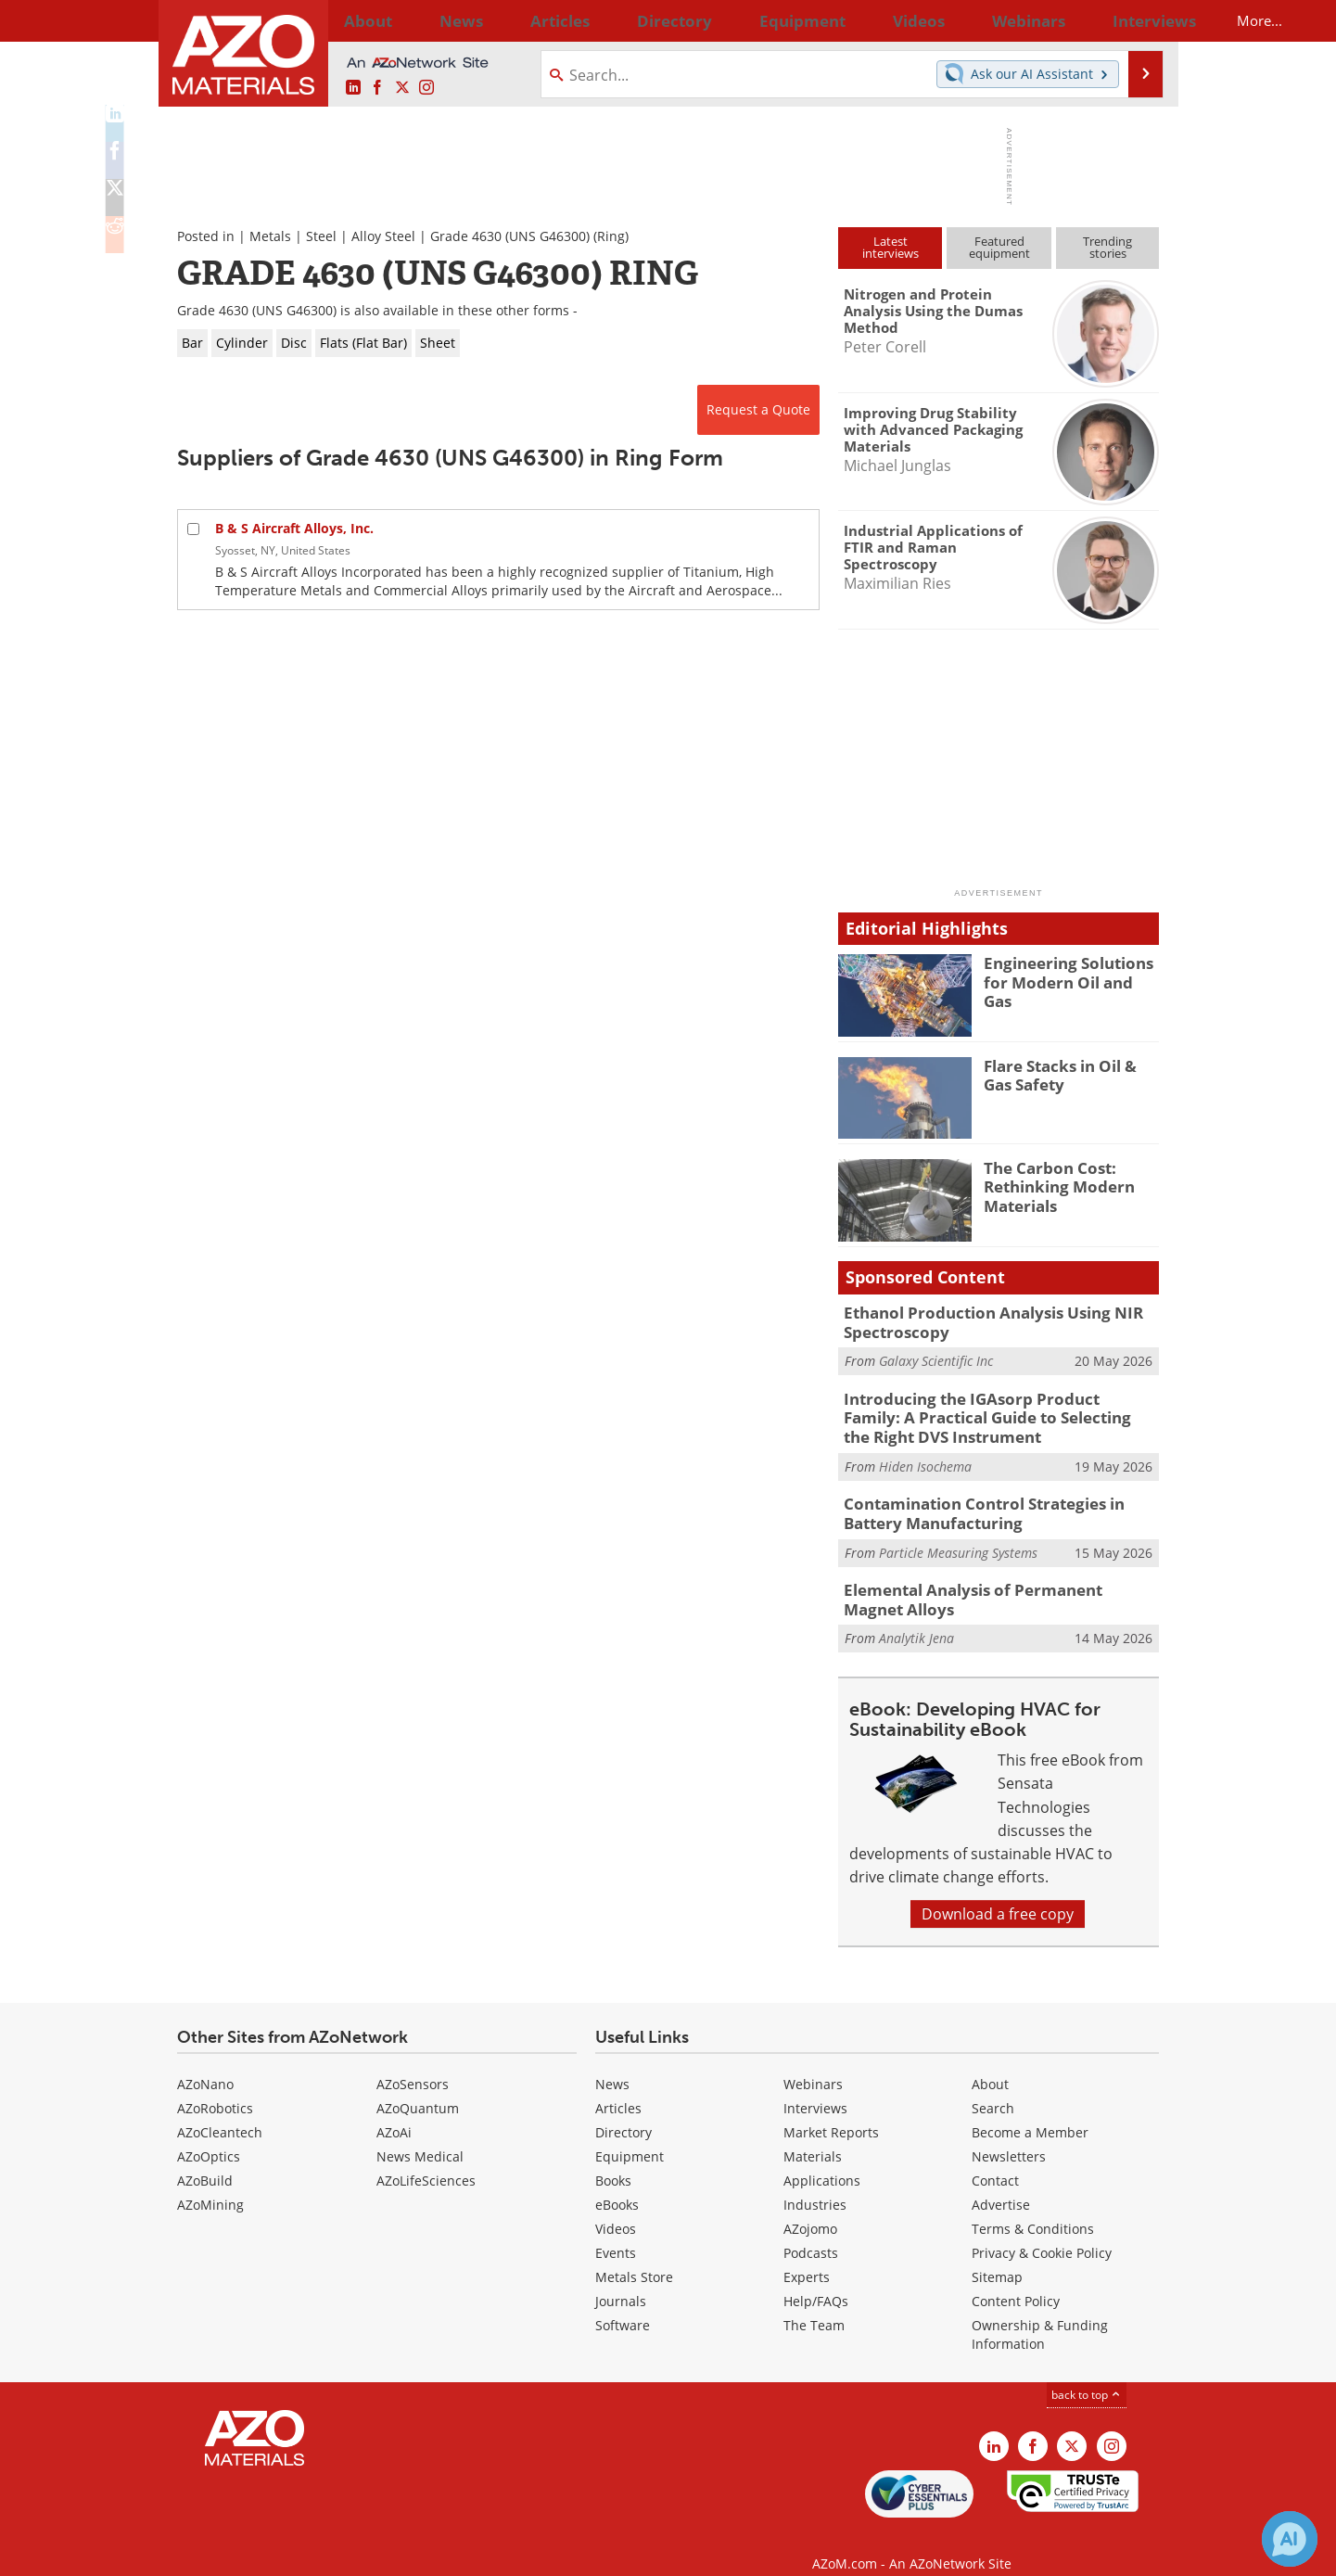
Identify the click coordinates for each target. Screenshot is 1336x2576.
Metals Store (634, 2256)
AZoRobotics (215, 2088)
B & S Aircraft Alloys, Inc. (294, 528)
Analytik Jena (916, 1618)
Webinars (813, 2063)
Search (993, 2088)
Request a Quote (758, 409)
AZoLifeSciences (426, 2160)
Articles (618, 2088)
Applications (821, 2160)
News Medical (420, 2136)
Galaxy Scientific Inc (936, 1357)
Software (622, 2305)
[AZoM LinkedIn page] (353, 88)
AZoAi (394, 2112)
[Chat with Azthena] (1289, 2539)
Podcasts (810, 2232)
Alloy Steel (383, 236)
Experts (806, 2256)
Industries (814, 2184)
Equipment (629, 2136)
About (990, 2063)
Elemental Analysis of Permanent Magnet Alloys (988, 1582)
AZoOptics (208, 2136)
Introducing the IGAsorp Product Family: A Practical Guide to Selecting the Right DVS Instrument (991, 1410)
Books (613, 2160)
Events (615, 2232)
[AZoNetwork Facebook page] (377, 88)
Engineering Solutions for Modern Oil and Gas (1071, 970)
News (612, 2063)
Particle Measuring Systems (958, 1537)
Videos (615, 2208)
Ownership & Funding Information (1040, 2314)
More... (1134, 20)
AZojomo (810, 2208)
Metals (270, 236)
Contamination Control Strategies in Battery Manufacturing (1000, 1500)
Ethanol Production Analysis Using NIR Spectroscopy (977, 1320)
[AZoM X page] (402, 88)
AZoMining (210, 2184)
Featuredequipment (999, 247)
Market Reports (831, 2112)
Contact (995, 2160)
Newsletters (1009, 2136)
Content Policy (1016, 2280)
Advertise (1001, 2184)
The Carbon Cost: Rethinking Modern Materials (1051, 1184)
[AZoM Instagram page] (426, 88)
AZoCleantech (219, 2112)
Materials (812, 2136)
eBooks (617, 2184)
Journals (620, 2280)
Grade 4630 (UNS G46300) (510, 236)
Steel (321, 236)
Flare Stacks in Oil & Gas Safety (1068, 1073)
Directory (619, 20)
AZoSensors (412, 2063)
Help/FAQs (815, 2280)
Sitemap (997, 2256)
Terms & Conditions (1033, 2208)
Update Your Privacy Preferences (317, 2552)
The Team (814, 2305)
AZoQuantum (417, 2088)
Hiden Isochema (925, 1455)
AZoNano (205, 2063)
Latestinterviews (890, 247)
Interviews (815, 2088)
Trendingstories (1107, 247)
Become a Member (1030, 2112)
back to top (1086, 2374)
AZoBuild (205, 2160)
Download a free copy (998, 1893)
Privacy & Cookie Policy (1042, 2232)
